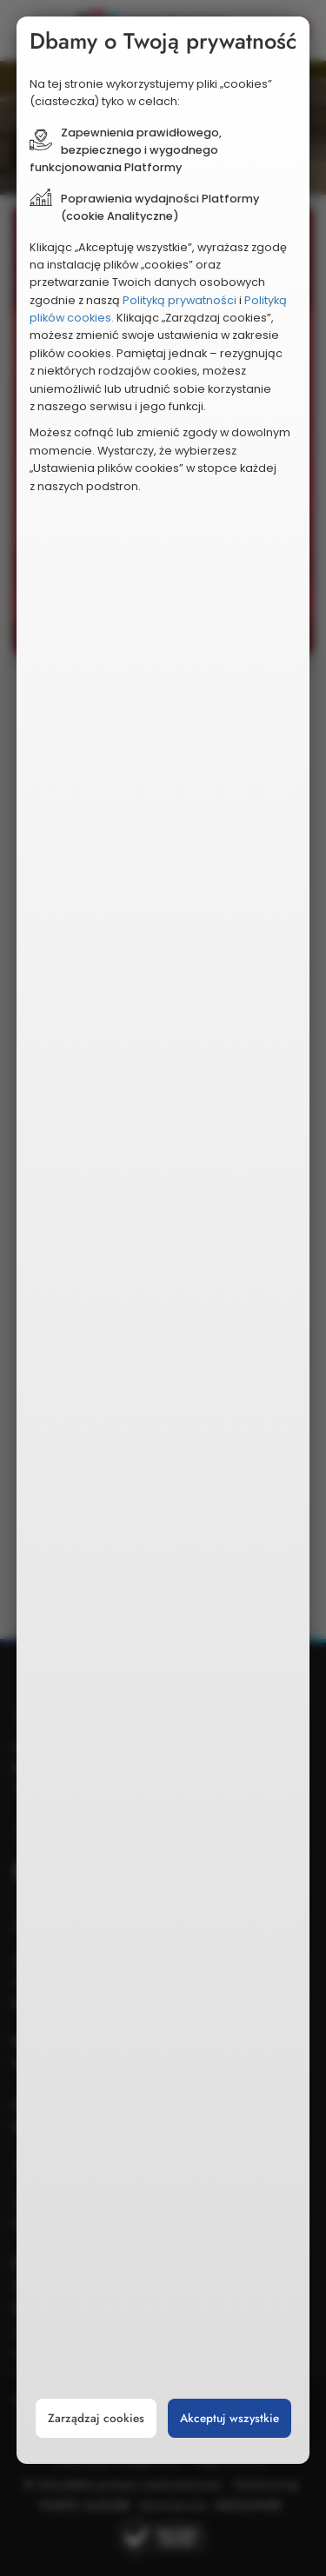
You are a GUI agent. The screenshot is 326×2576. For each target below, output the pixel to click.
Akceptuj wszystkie (229, 2418)
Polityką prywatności (179, 300)
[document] (163, 1240)
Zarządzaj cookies (96, 2418)
